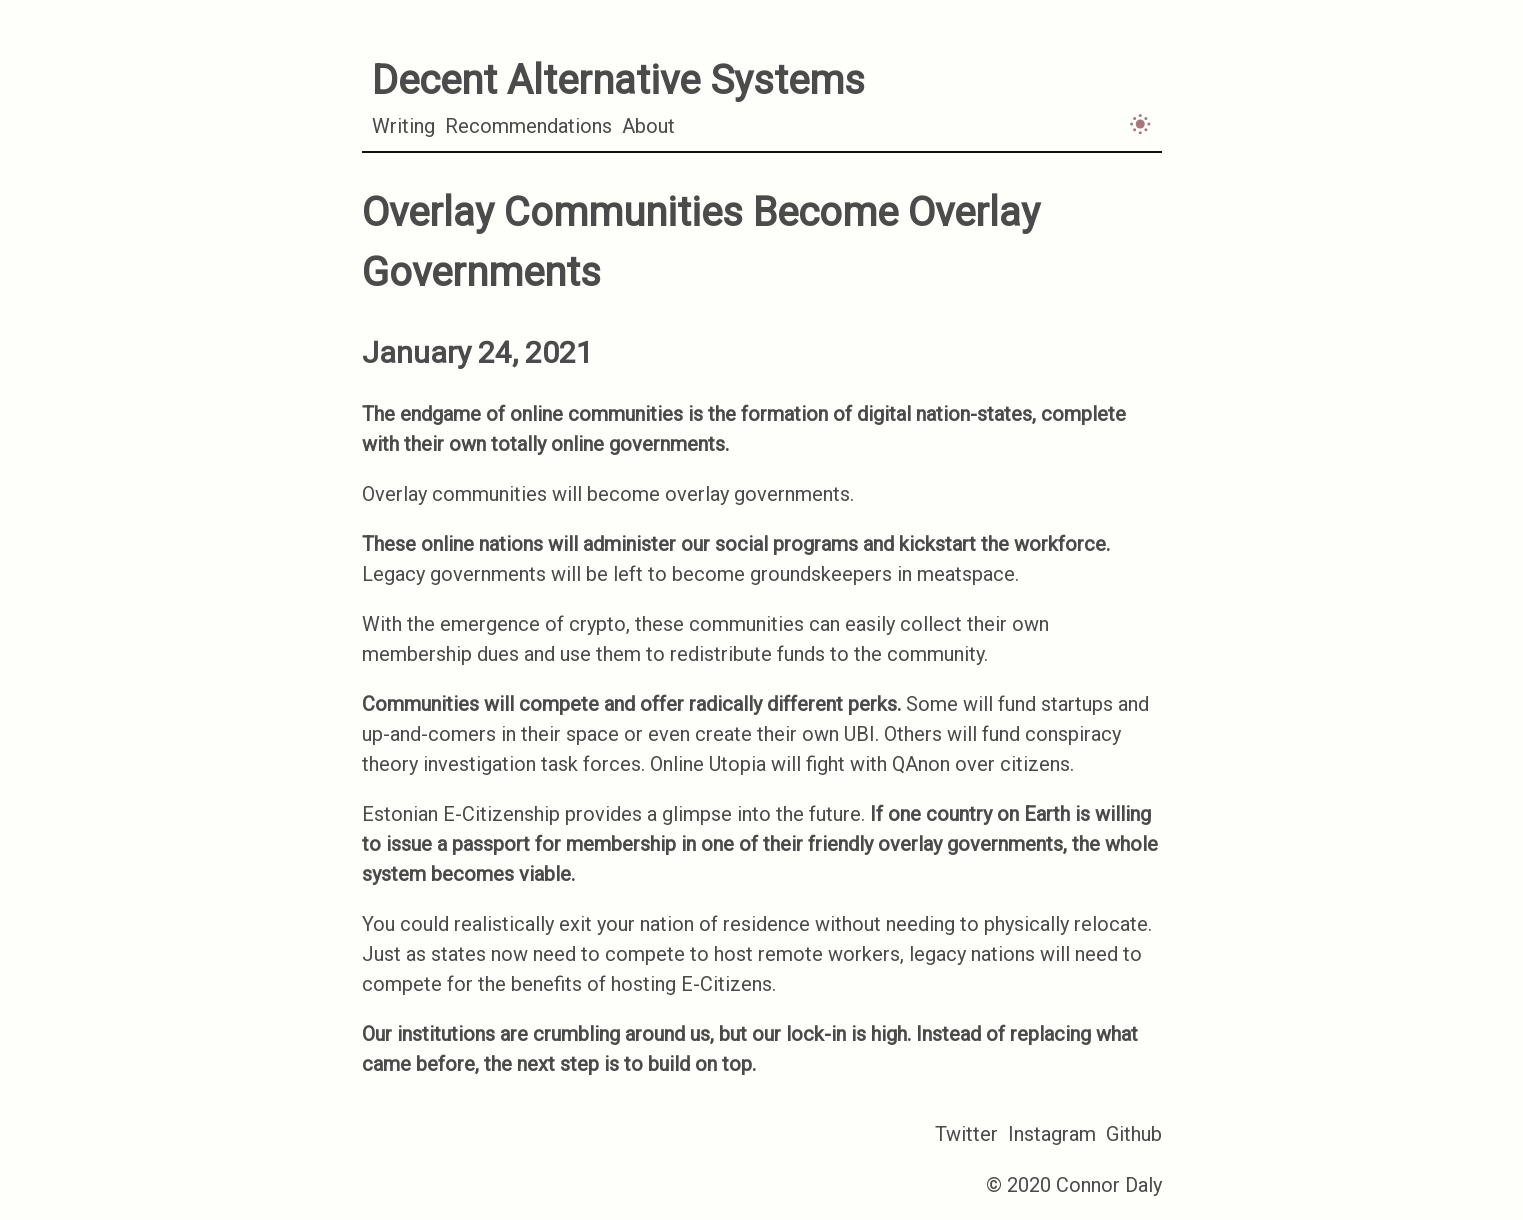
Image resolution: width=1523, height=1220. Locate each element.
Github (1134, 1134)
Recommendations (528, 126)
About (648, 126)
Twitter (966, 1134)
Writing (403, 126)
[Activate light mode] (1140, 124)
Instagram (1052, 1134)
